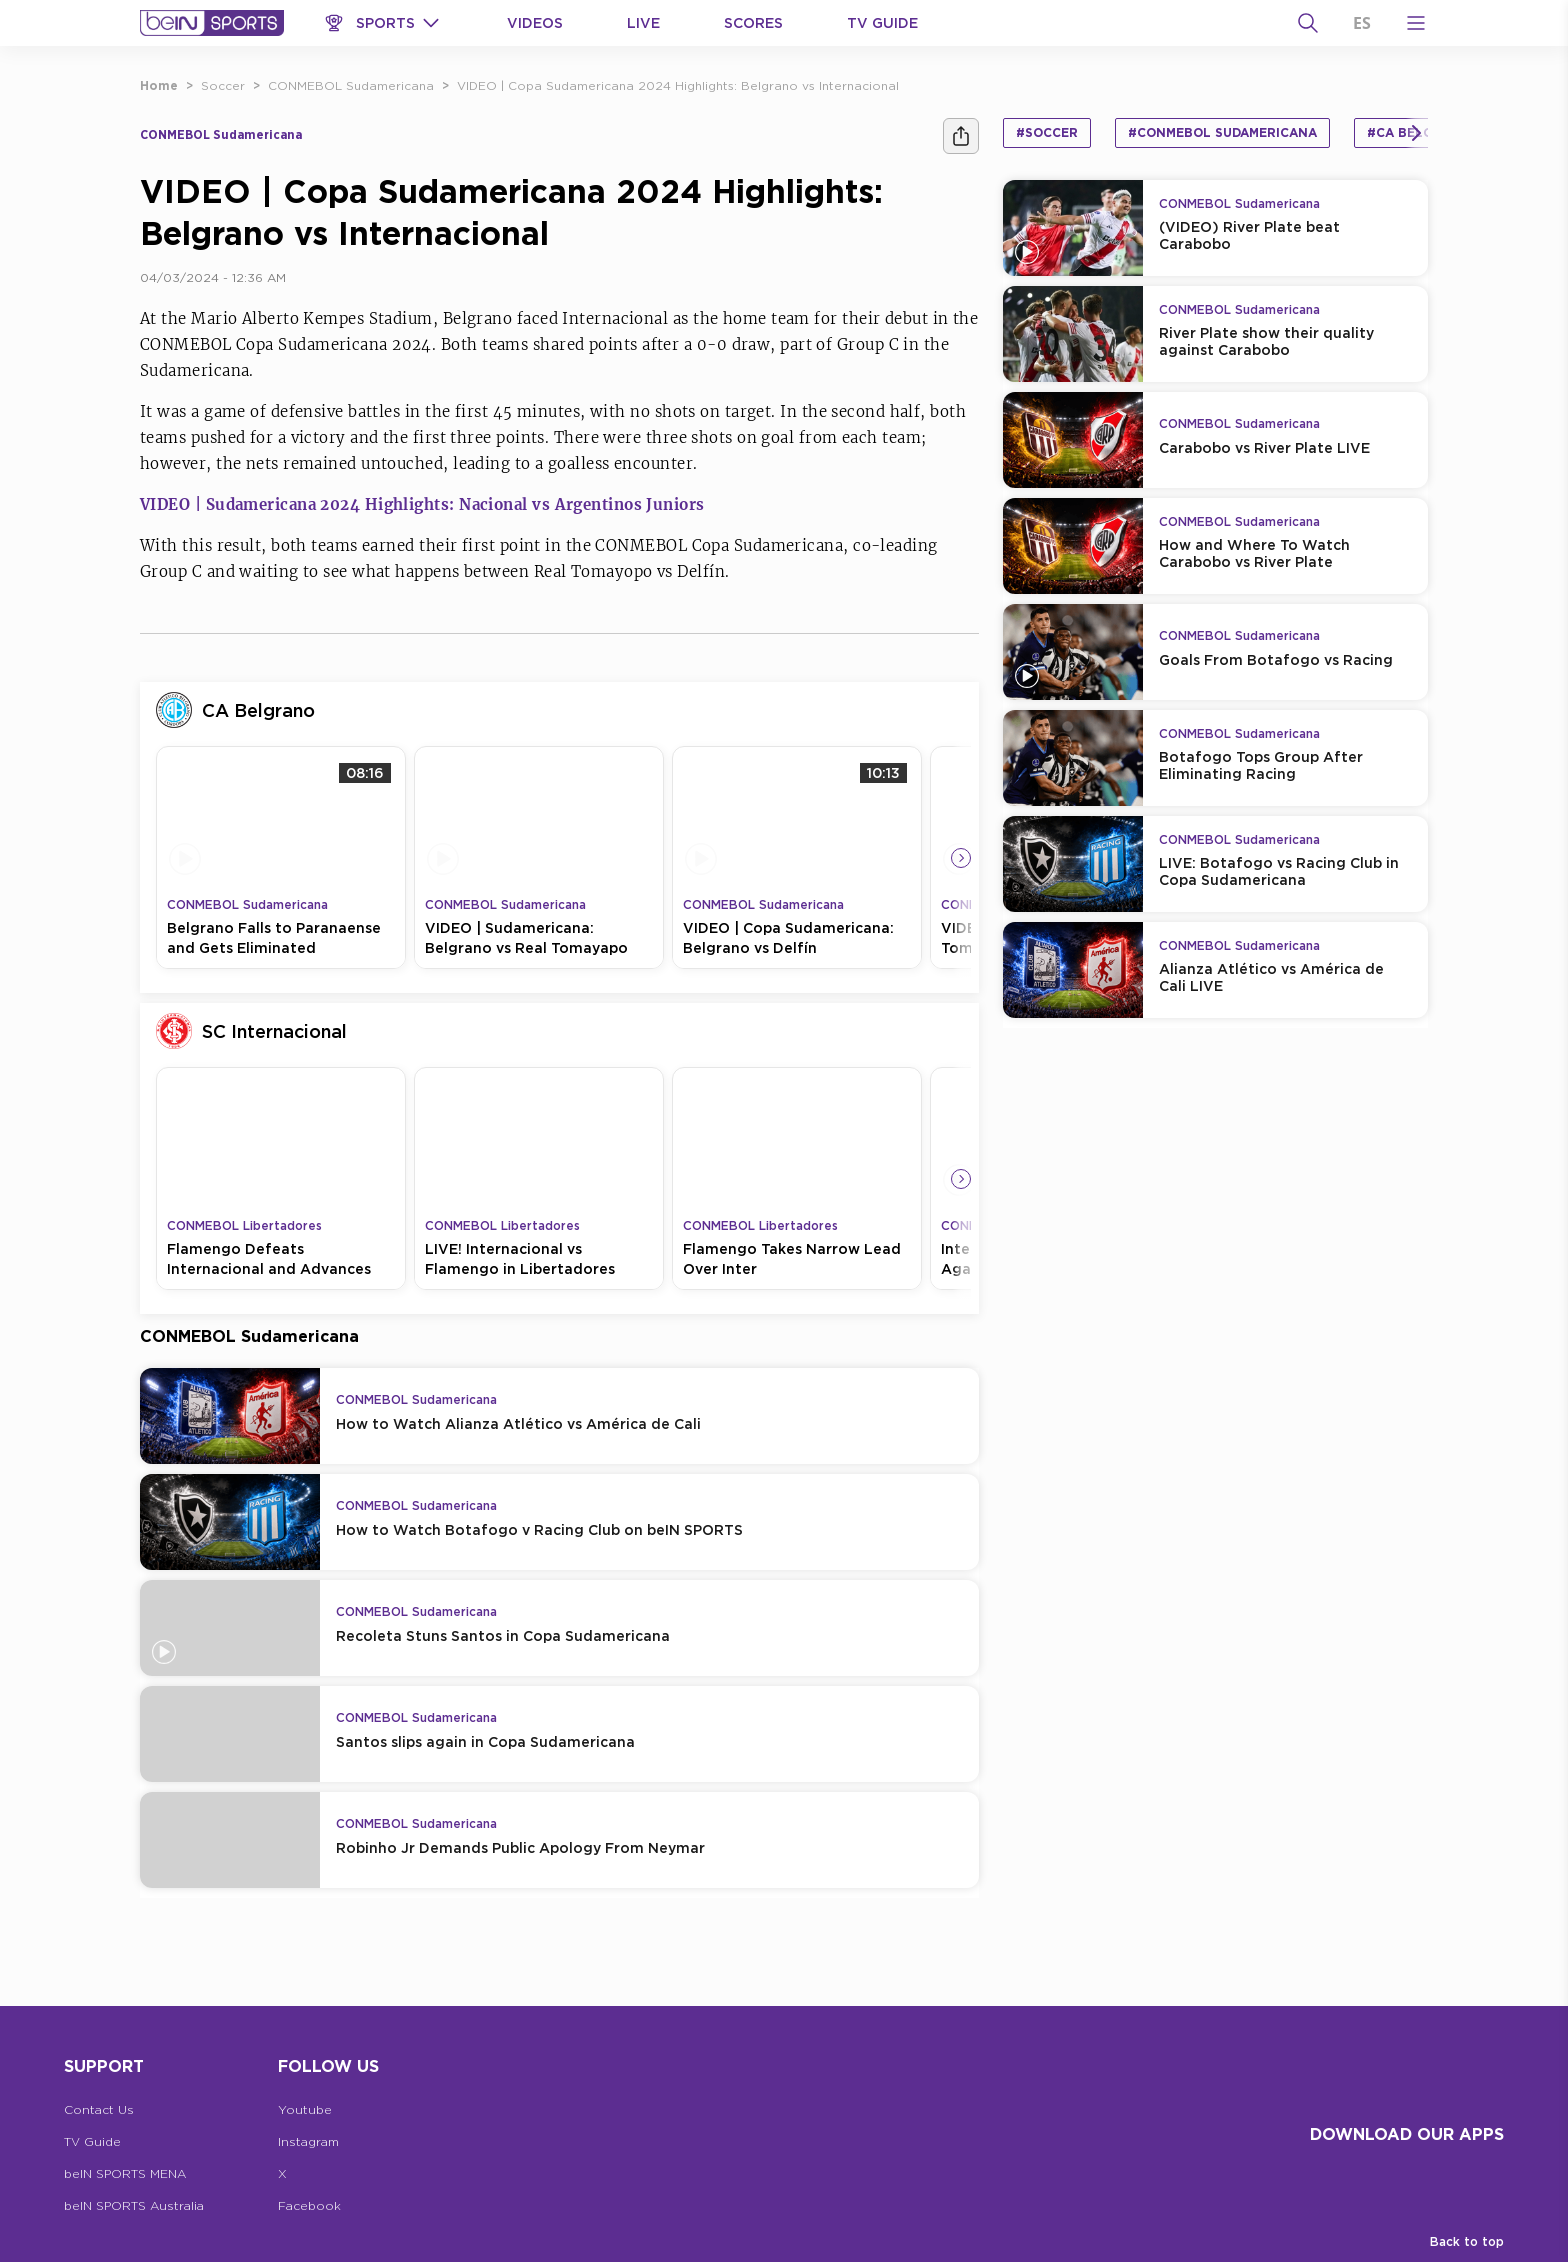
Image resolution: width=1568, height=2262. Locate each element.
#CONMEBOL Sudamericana (1222, 132)
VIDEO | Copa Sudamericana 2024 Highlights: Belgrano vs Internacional (678, 85)
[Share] (961, 136)
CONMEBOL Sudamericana (351, 85)
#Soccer (1047, 132)
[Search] (1308, 23)
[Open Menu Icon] (1416, 23)
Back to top (1467, 2241)
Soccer (223, 85)
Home (159, 85)
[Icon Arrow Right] (961, 858)
